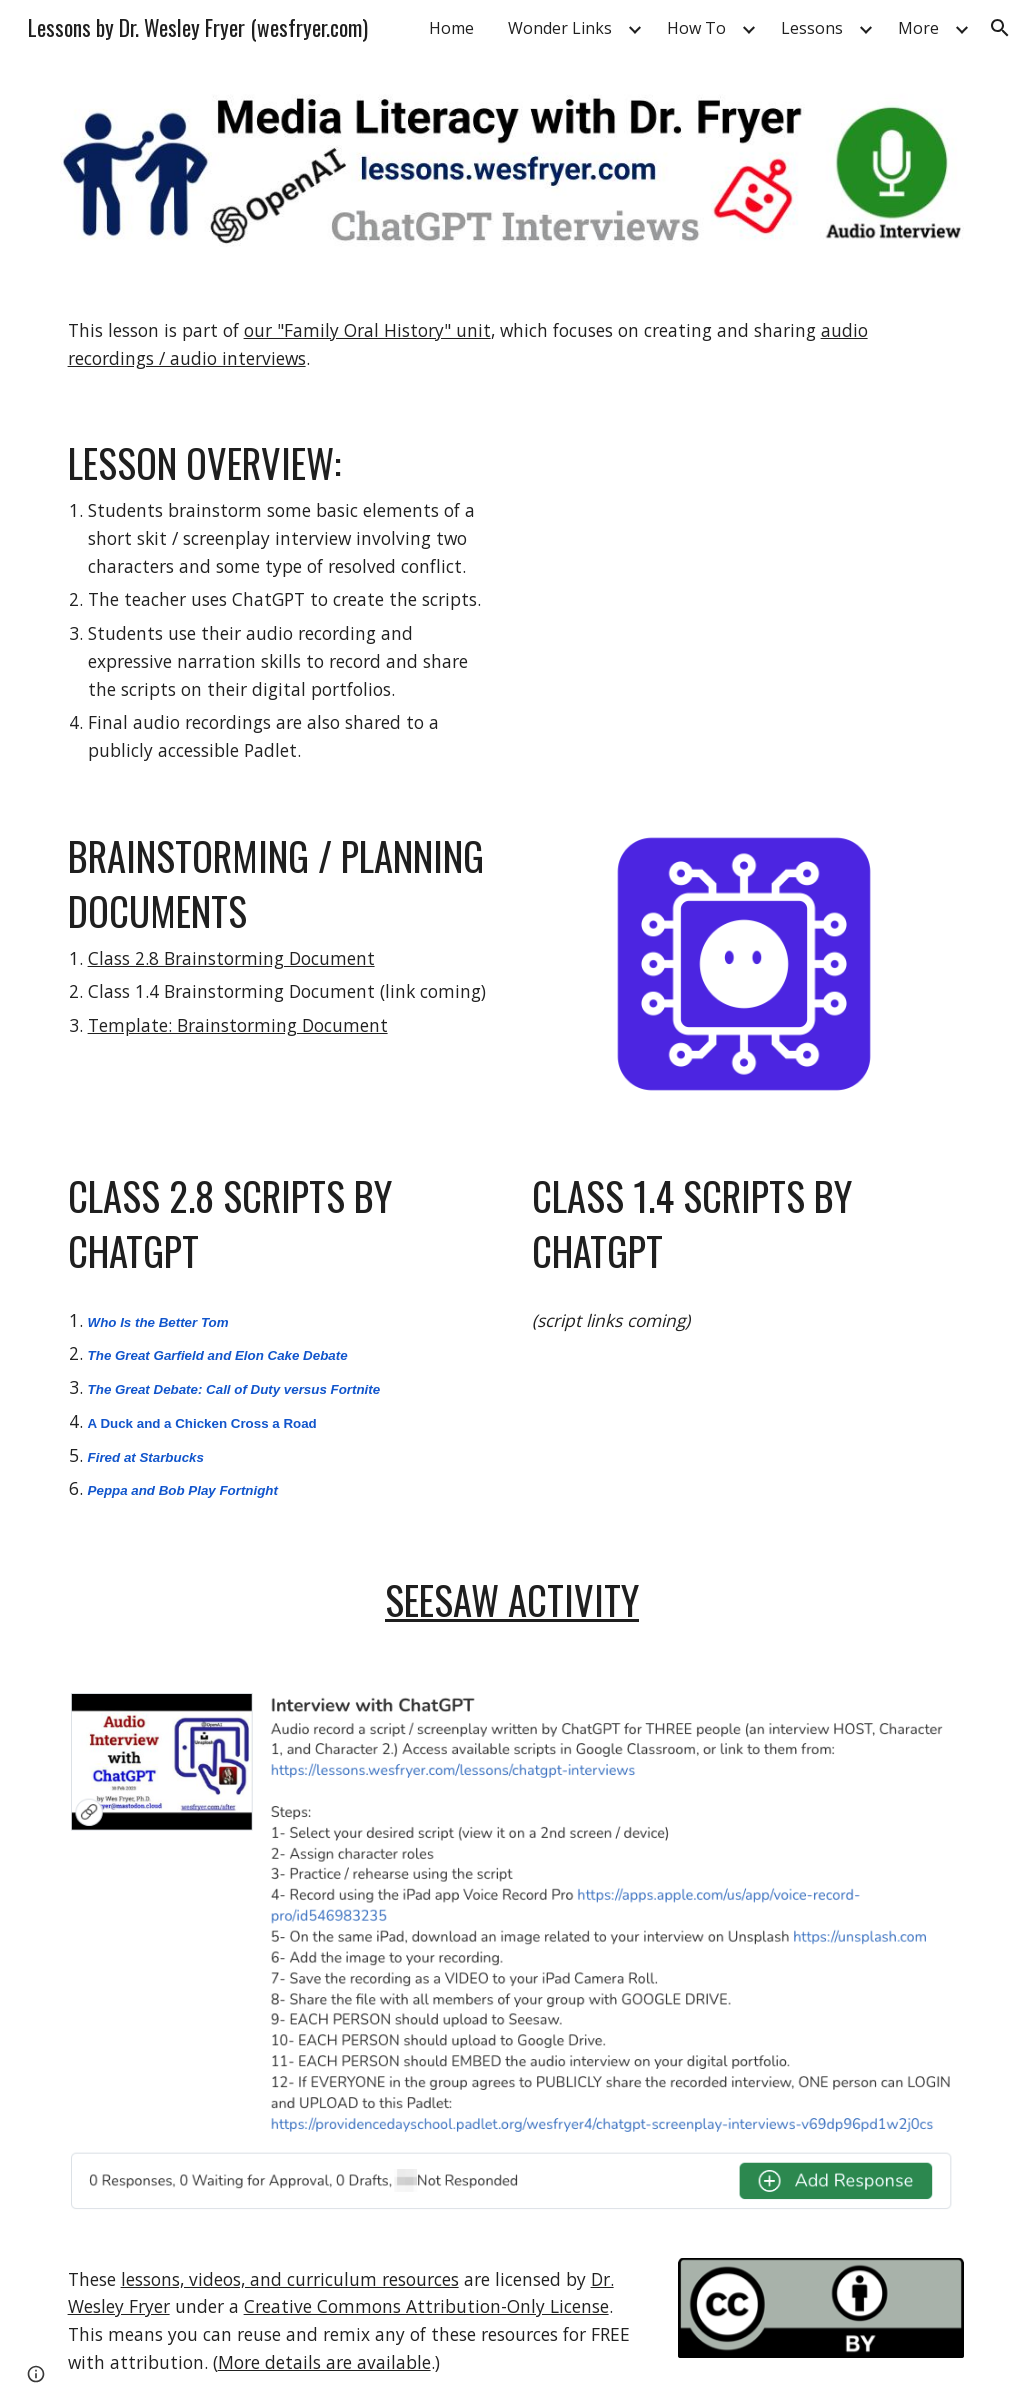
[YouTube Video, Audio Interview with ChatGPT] (744, 577)
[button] (1000, 28)
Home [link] (451, 28)
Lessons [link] (812, 28)
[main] (512, 344)
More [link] (918, 28)
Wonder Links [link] (560, 28)
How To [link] (696, 28)
